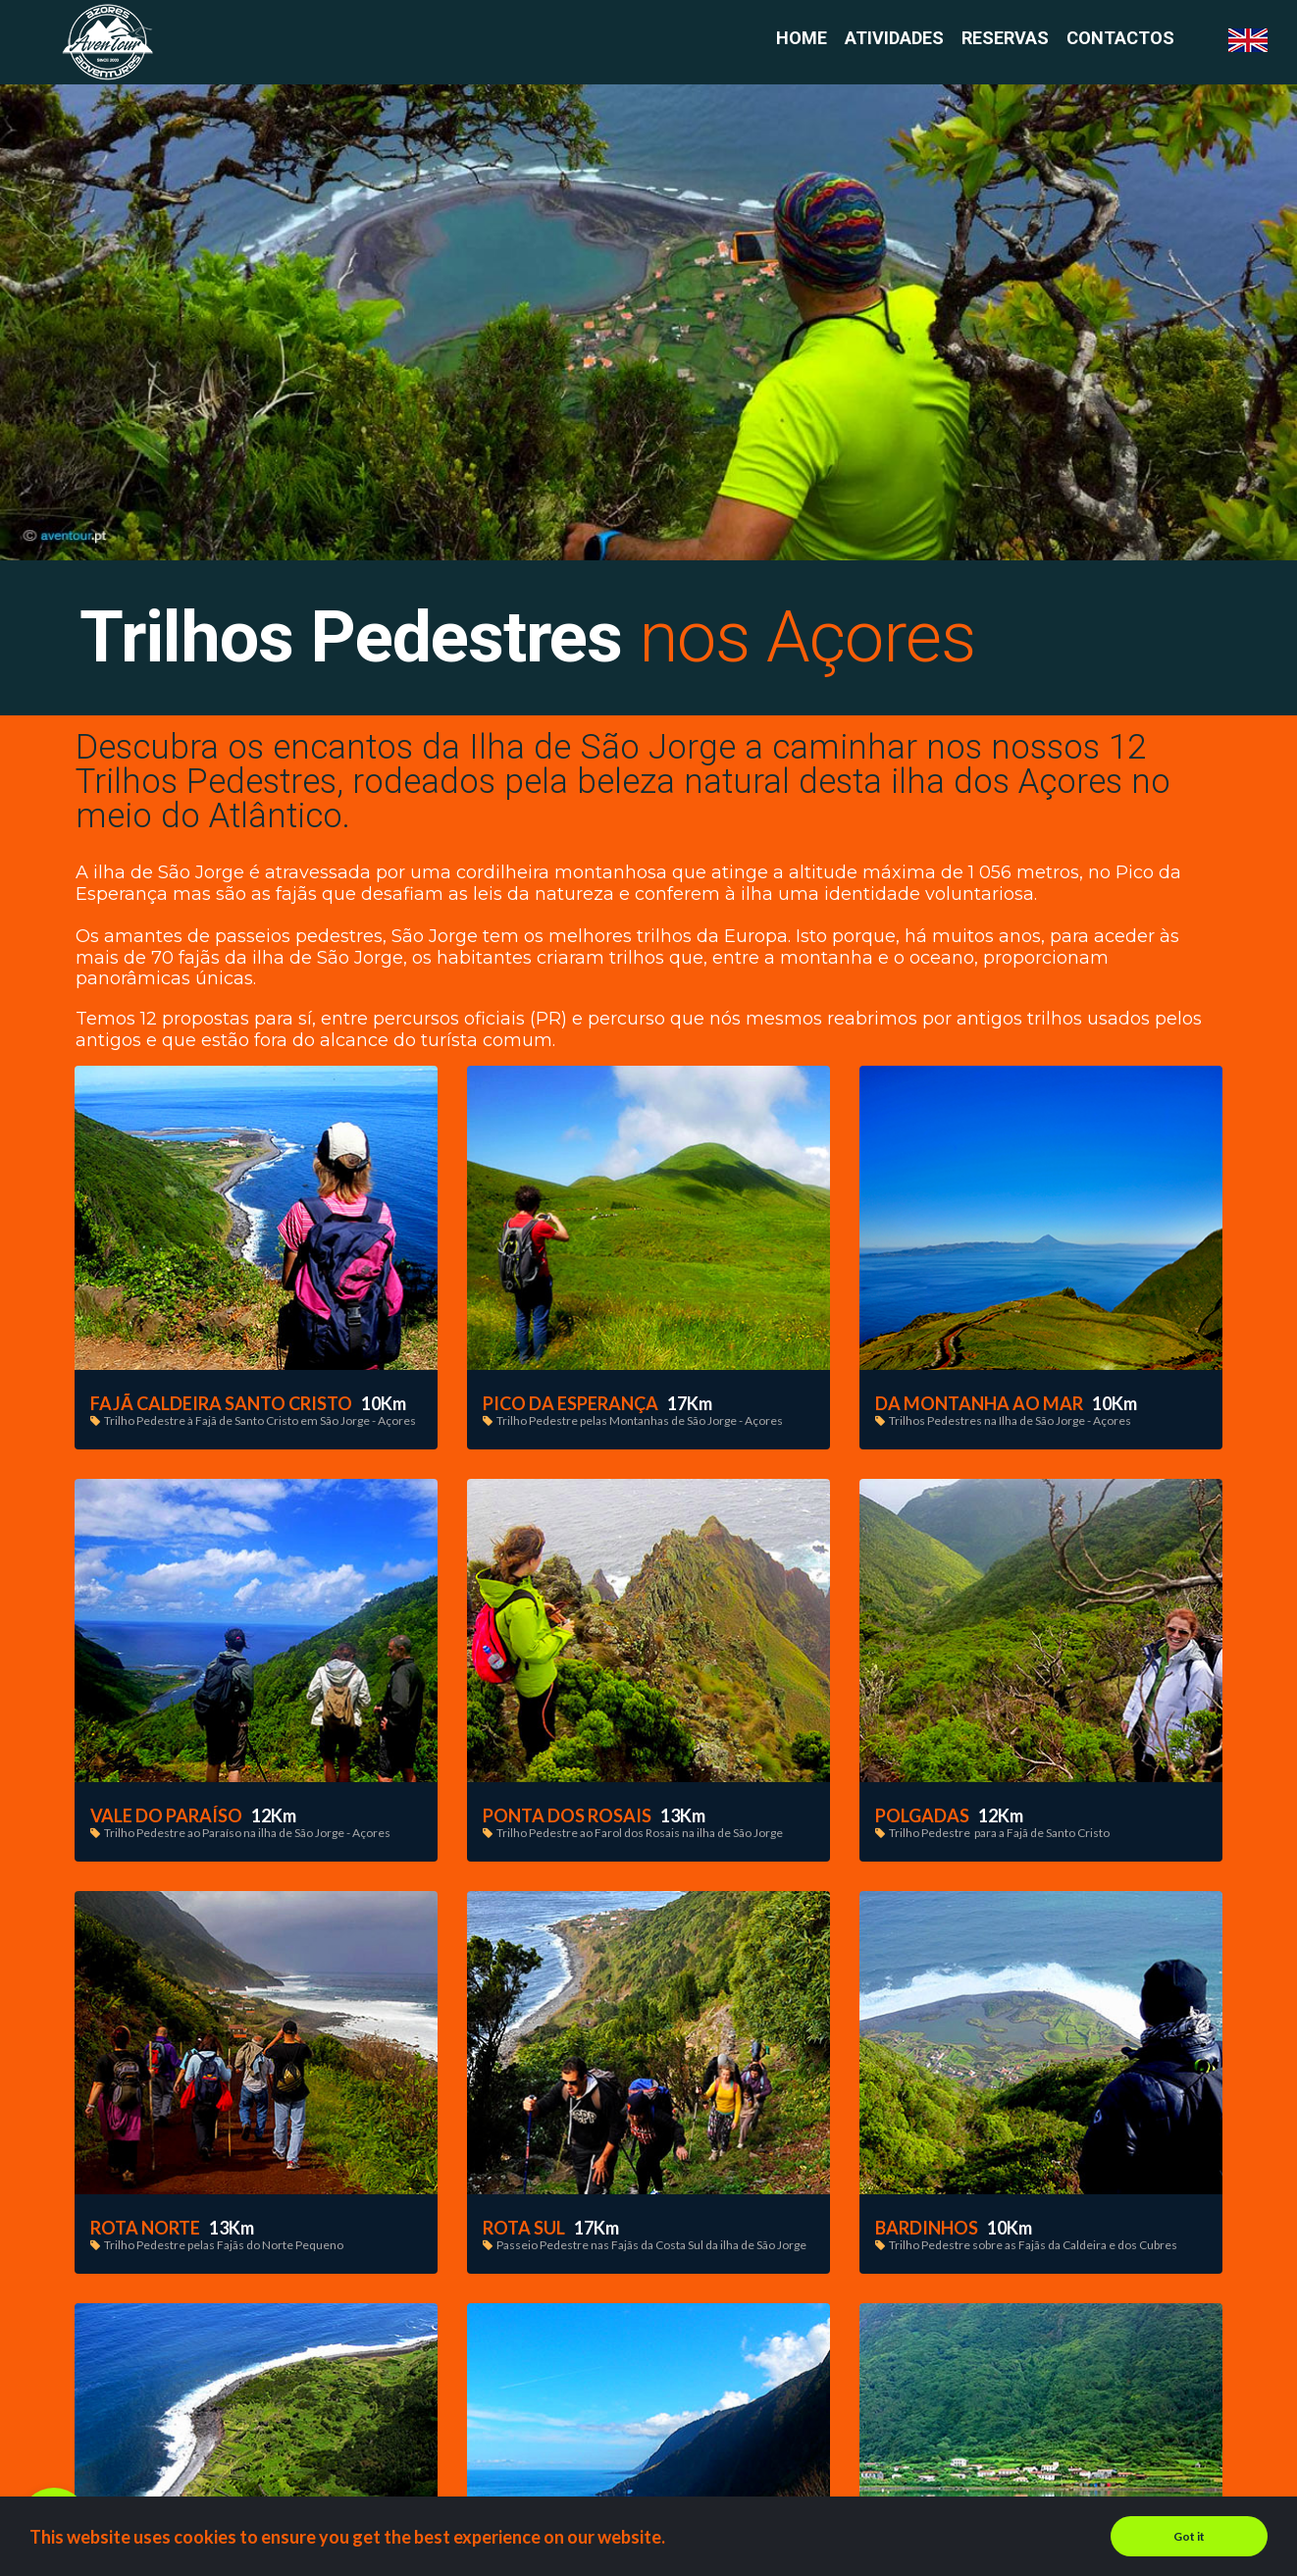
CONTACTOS (1120, 38)
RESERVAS (1005, 38)
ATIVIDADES (894, 38)
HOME (801, 38)
